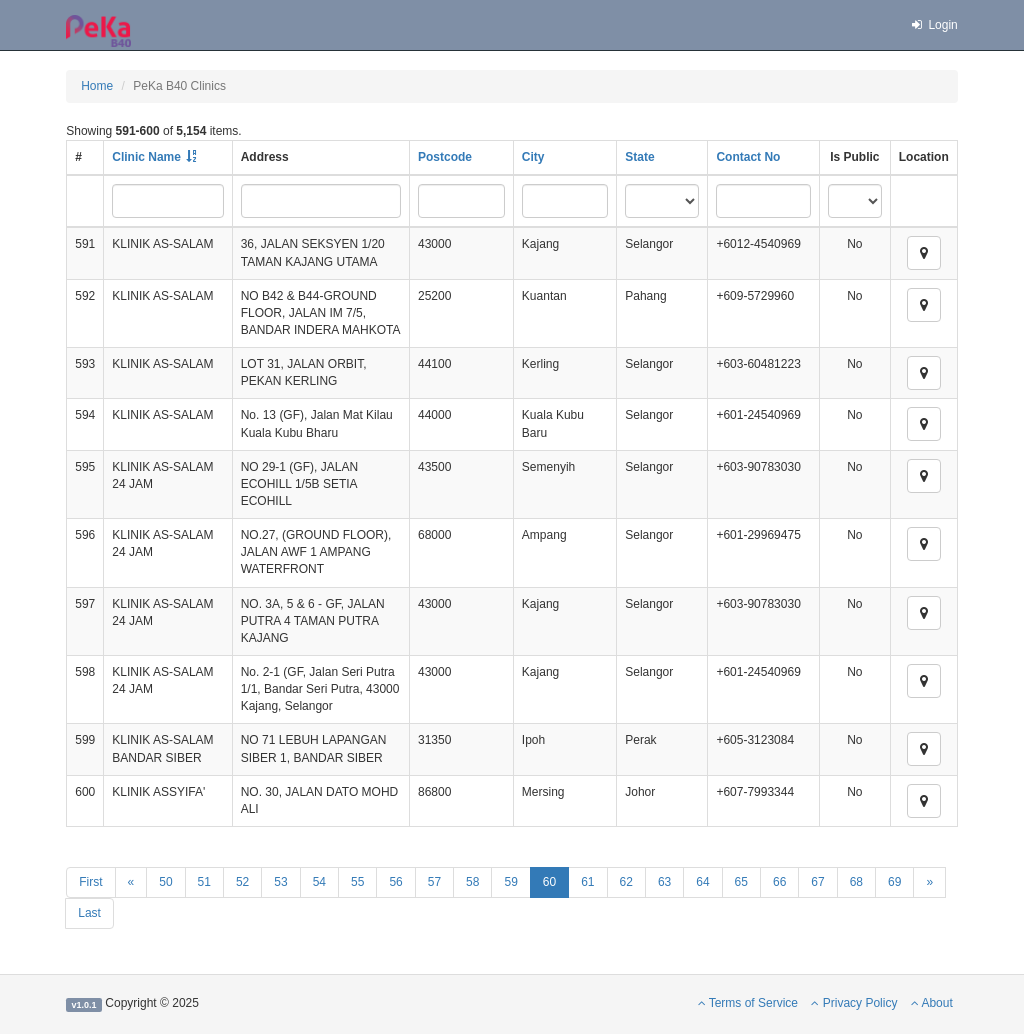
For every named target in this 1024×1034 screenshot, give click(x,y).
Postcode (445, 157)
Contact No (748, 157)
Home (97, 86)
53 (280, 882)
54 (319, 882)
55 (357, 882)
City (533, 157)
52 (242, 882)
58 (472, 882)
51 (204, 882)
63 (664, 882)
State (639, 157)
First (90, 882)
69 (894, 882)
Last (89, 913)
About (932, 1003)
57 (434, 882)
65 (741, 882)
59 (510, 882)
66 (779, 882)
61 (587, 882)
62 (626, 882)
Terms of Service (748, 1003)
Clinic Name (146, 157)
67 (817, 882)
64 (702, 882)
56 (395, 882)
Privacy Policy (854, 1003)
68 (856, 882)
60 (549, 882)
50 (165, 882)
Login (934, 25)
